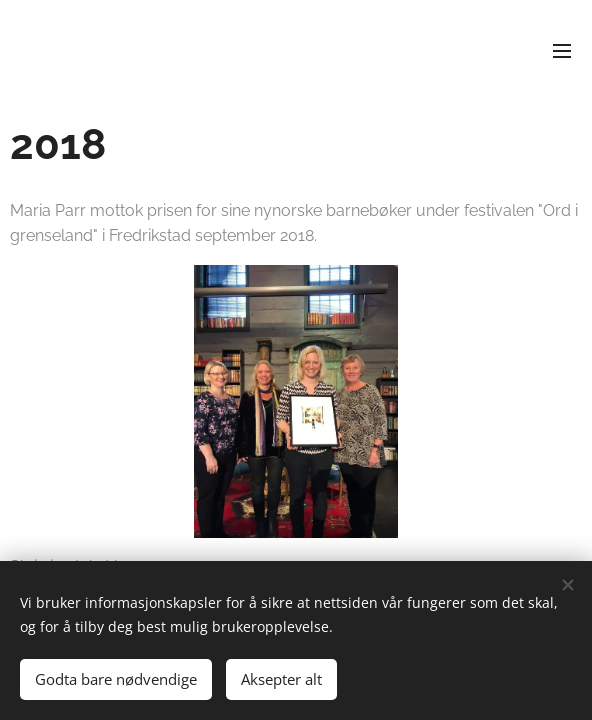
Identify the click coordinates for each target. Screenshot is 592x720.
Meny (562, 51)
